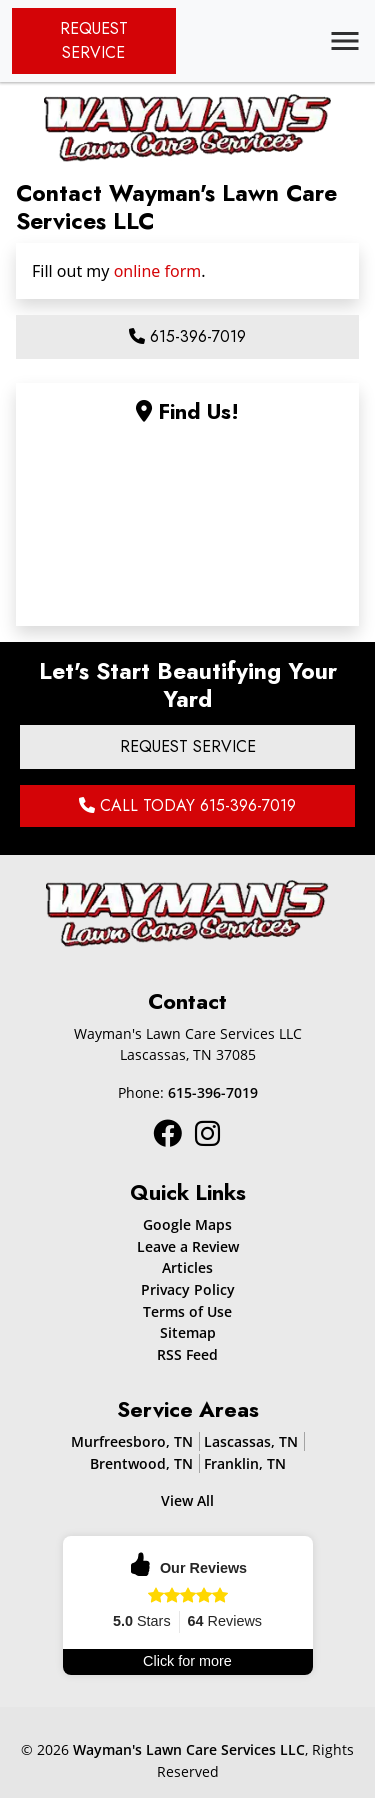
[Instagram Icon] (170, 1132)
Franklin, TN (245, 1463)
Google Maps (187, 1224)
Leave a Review (188, 1246)
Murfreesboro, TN (132, 1441)
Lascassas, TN (251, 1441)
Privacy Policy (188, 1289)
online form (158, 271)
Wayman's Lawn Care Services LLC (189, 1749)
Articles (187, 1267)
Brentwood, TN (141, 1463)
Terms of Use (187, 1311)
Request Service (94, 40)
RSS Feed (187, 1354)
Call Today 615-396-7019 (187, 805)
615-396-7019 (187, 336)
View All (187, 1500)
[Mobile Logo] (188, 125)
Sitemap (188, 1332)
